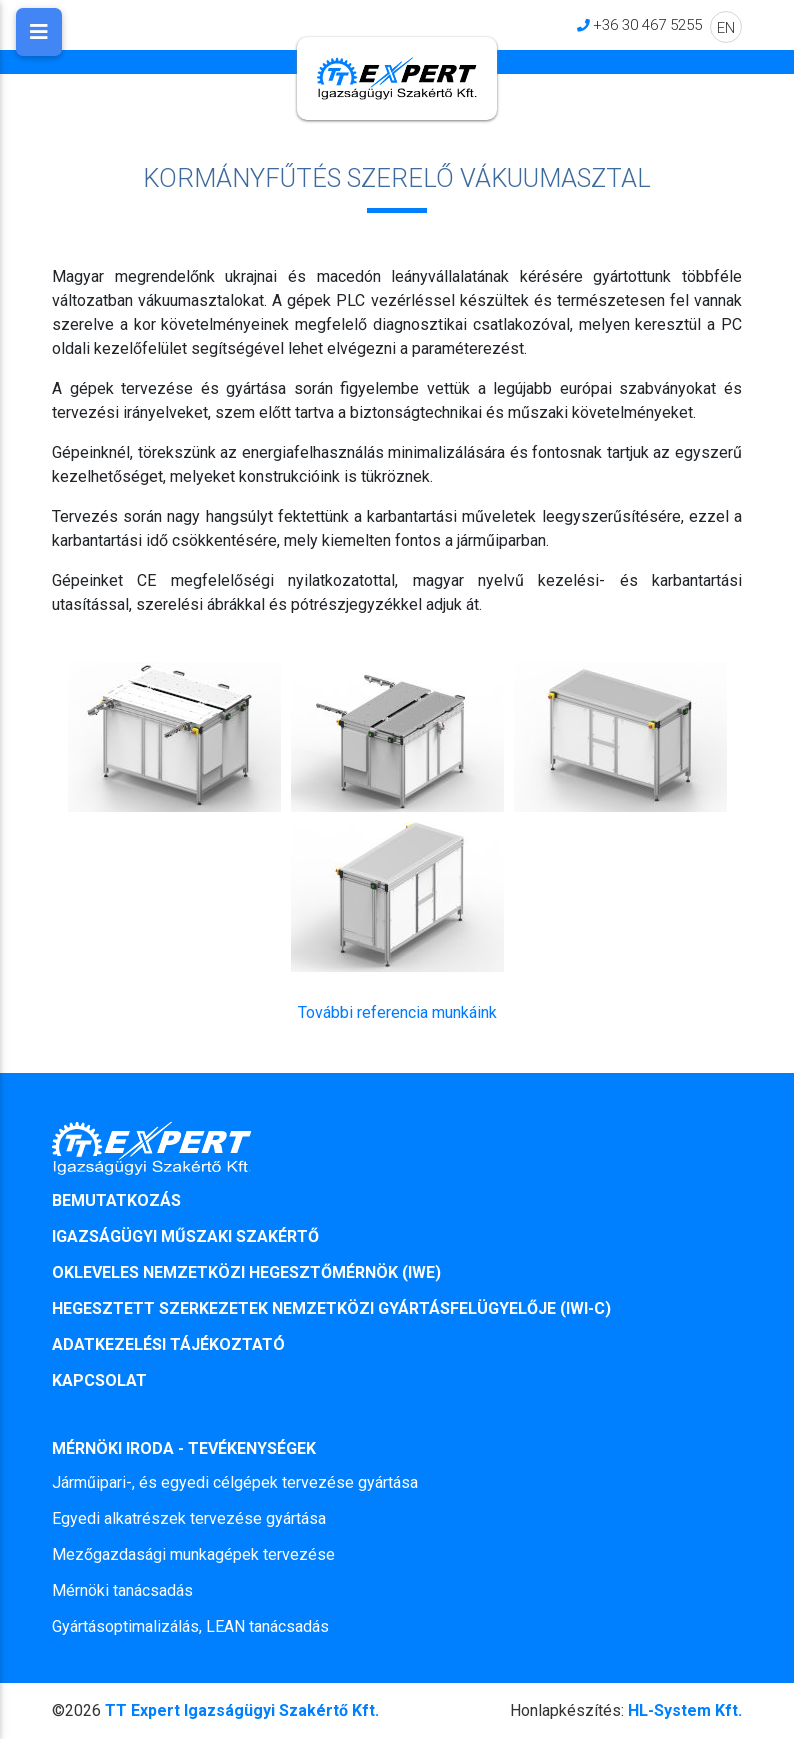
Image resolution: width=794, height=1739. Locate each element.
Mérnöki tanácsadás (122, 1590)
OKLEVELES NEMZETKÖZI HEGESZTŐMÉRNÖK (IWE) (246, 1272)
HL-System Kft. (626, 1710)
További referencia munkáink (397, 1012)
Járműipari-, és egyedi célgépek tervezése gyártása (235, 1482)
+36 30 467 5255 (647, 24)
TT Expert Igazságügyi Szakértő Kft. (242, 1710)
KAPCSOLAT (99, 1380)
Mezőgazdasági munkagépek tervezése (193, 1554)
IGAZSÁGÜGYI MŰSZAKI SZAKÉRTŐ (185, 1236)
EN (726, 27)
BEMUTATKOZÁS (116, 1200)
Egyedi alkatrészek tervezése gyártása (189, 1518)
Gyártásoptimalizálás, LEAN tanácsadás (190, 1626)
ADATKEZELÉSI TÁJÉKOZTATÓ (168, 1344)
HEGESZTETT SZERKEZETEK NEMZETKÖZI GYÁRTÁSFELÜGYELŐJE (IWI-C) (331, 1308)
